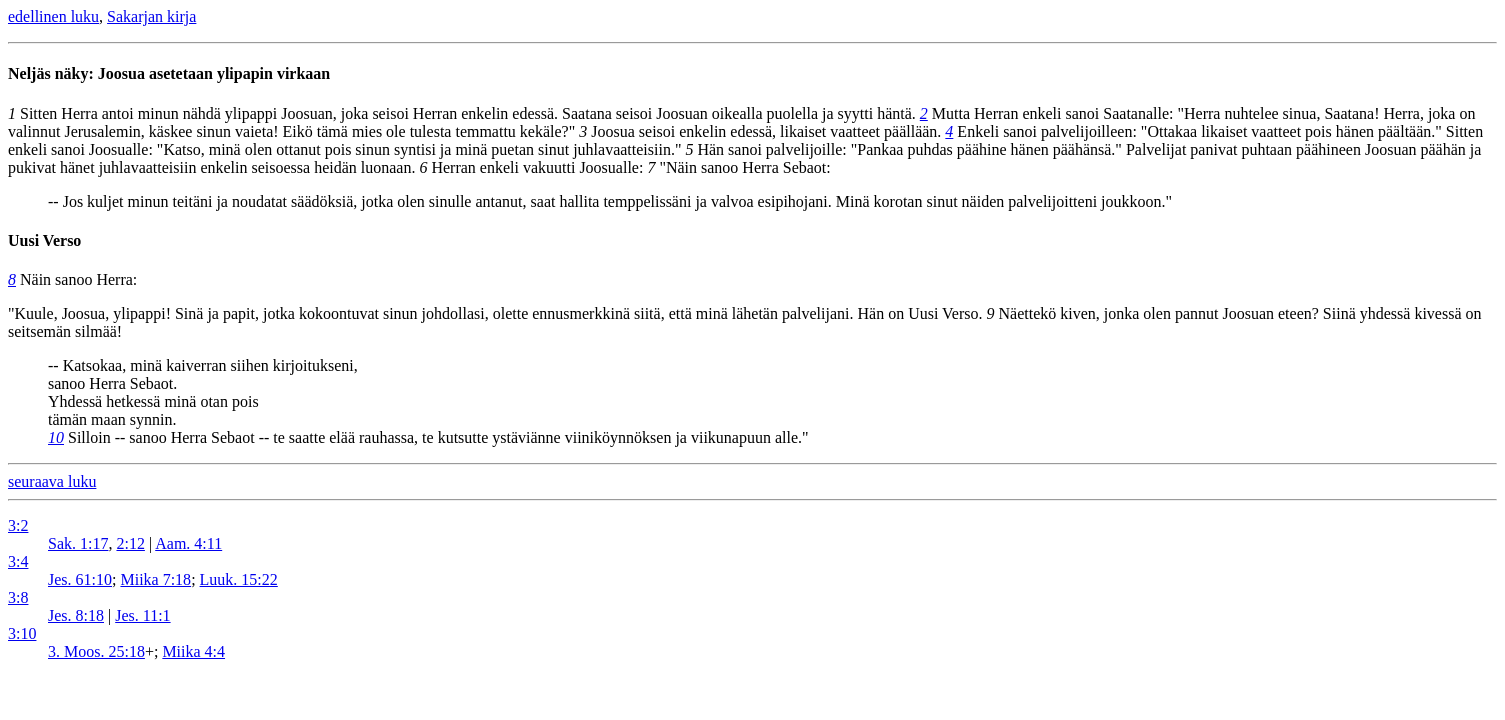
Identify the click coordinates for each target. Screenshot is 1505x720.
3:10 (22, 633)
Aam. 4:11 (188, 543)
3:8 (18, 597)
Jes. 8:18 (76, 615)
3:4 (18, 561)
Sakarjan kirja (151, 16)
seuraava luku (52, 481)
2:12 (130, 543)
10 (56, 437)
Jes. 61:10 (80, 579)
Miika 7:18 (155, 579)
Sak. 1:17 (78, 543)
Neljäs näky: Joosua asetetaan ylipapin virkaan (169, 73)
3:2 (18, 525)
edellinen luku (53, 16)
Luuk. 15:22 (239, 579)
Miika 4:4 (193, 651)
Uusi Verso (44, 240)
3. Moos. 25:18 (96, 651)
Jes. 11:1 (142, 615)
